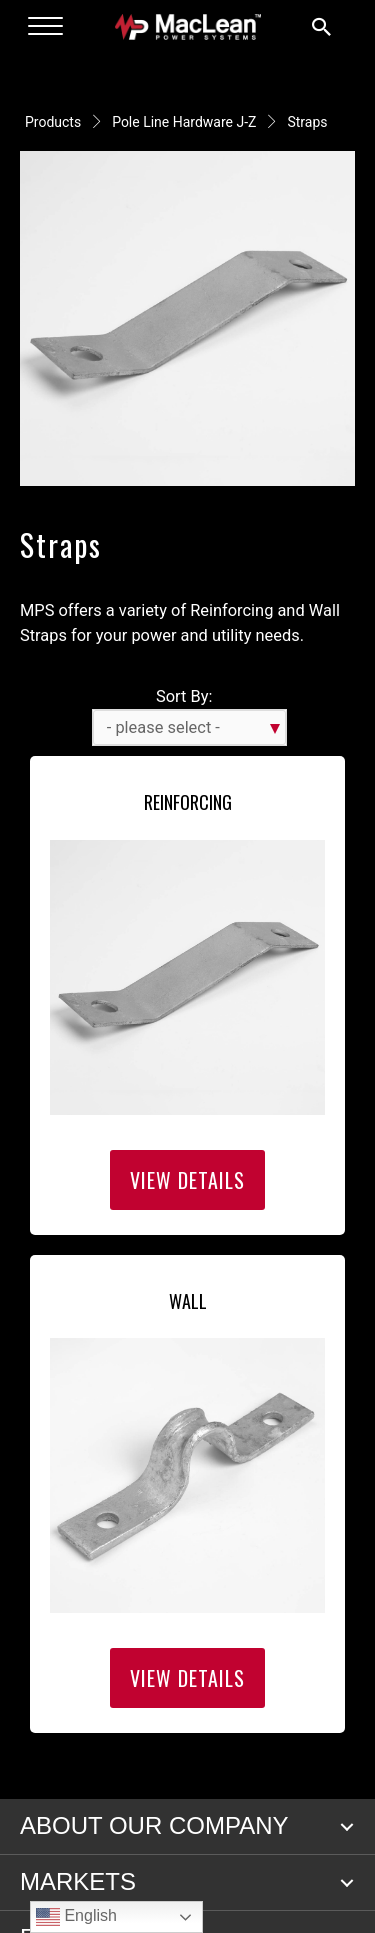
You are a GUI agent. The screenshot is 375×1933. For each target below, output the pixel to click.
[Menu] (45, 27)
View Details (187, 1180)
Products (53, 122)
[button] (347, 1827)
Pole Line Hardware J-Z (184, 122)
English (76, 1917)
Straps (307, 122)
